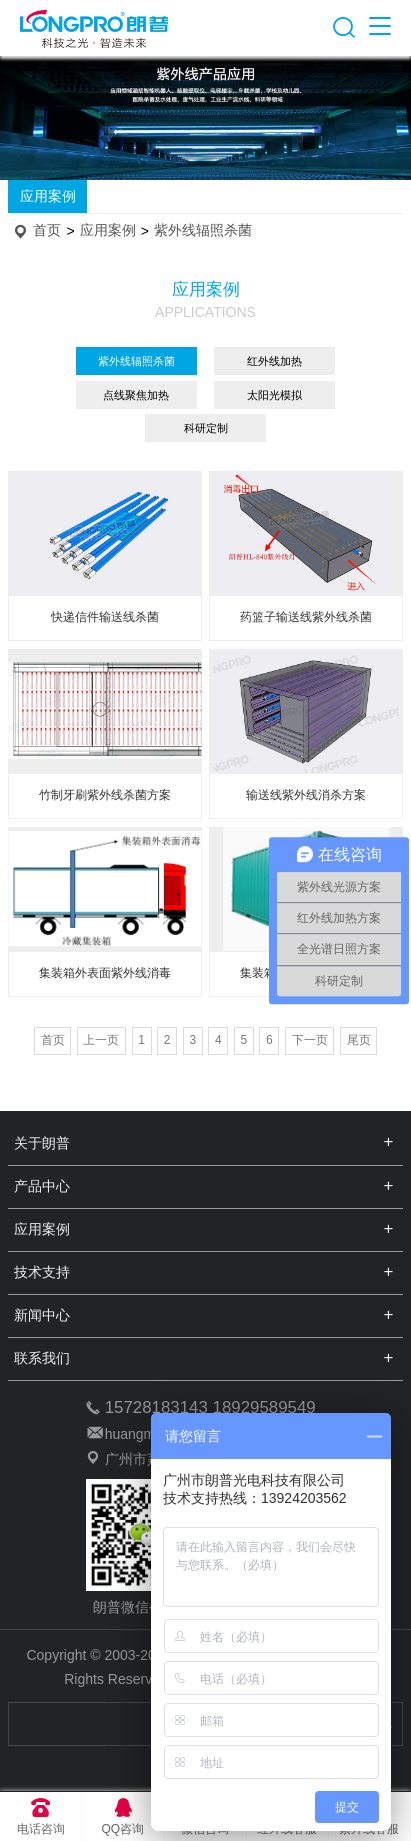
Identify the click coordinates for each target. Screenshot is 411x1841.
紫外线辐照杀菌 (203, 231)
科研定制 (206, 428)
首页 (47, 231)
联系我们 (42, 1358)
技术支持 (42, 1272)
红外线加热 (274, 361)
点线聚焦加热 (136, 395)
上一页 (101, 1040)
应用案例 (48, 196)
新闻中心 (42, 1315)
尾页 (359, 1040)
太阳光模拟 (274, 395)
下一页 (310, 1040)
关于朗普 (42, 1143)
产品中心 (42, 1186)
